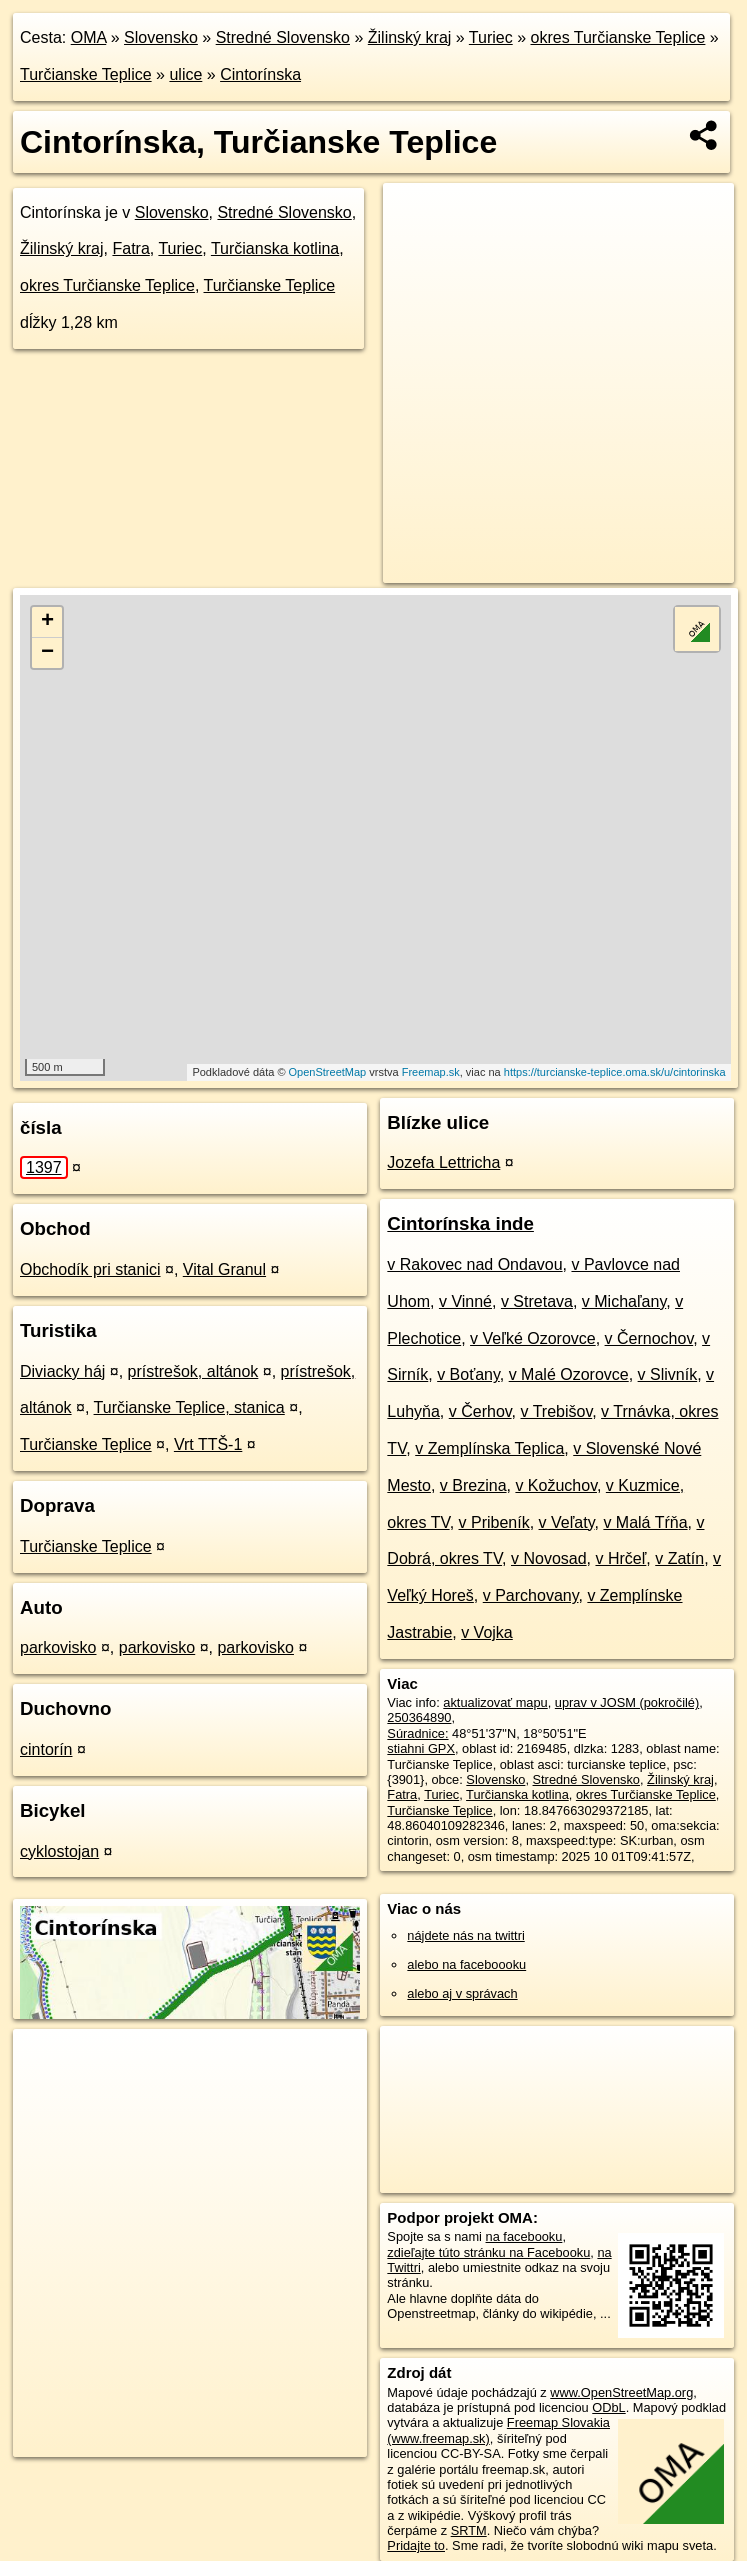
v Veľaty (567, 1522)
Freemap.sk (431, 1072)
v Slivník (668, 1374)
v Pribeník (494, 1522)
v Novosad (549, 1558)
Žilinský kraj (410, 37)
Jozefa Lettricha (443, 1162)
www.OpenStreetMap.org (621, 2392)
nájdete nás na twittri (465, 1935)
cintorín (46, 1749)
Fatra (130, 248)
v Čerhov (480, 1411)
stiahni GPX (421, 1748)
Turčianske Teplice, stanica (189, 1407)
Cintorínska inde (460, 1223)
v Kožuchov (556, 1485)
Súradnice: (417, 1733)
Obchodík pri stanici (90, 1269)
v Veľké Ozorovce (533, 1338)
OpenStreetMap (328, 1072)
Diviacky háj (62, 1371)
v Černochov (649, 1338)
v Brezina (473, 1485)
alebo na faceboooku (466, 1964)
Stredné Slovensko (283, 37)
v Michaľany (624, 1301)
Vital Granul (224, 1269)
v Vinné (465, 1301)
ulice (185, 74)
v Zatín (679, 1558)
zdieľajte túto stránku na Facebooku (488, 2252)
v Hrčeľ (620, 1558)
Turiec (491, 37)
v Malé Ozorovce (569, 1374)
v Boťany (468, 1374)
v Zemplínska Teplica (489, 1448)
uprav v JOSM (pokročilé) (627, 1702)
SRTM (469, 2530)
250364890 (419, 1717)
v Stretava (537, 1301)
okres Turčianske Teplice (618, 37)
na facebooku (524, 2236)
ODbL (608, 2407)
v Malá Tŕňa (645, 1522)
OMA (89, 37)
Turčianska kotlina (275, 248)
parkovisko (58, 1647)
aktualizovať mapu (495, 1702)
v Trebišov (556, 1411)
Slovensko (161, 37)
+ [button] (47, 622)
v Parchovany (531, 1595)
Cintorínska (260, 74)
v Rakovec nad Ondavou (474, 1264)
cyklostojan (59, 1851)
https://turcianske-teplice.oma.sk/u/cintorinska (615, 1072)
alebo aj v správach (462, 1993)
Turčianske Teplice (86, 74)
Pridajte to (416, 2545)
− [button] (47, 653)
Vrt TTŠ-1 (208, 1444)
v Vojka (487, 1632)
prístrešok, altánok (193, 1371)
